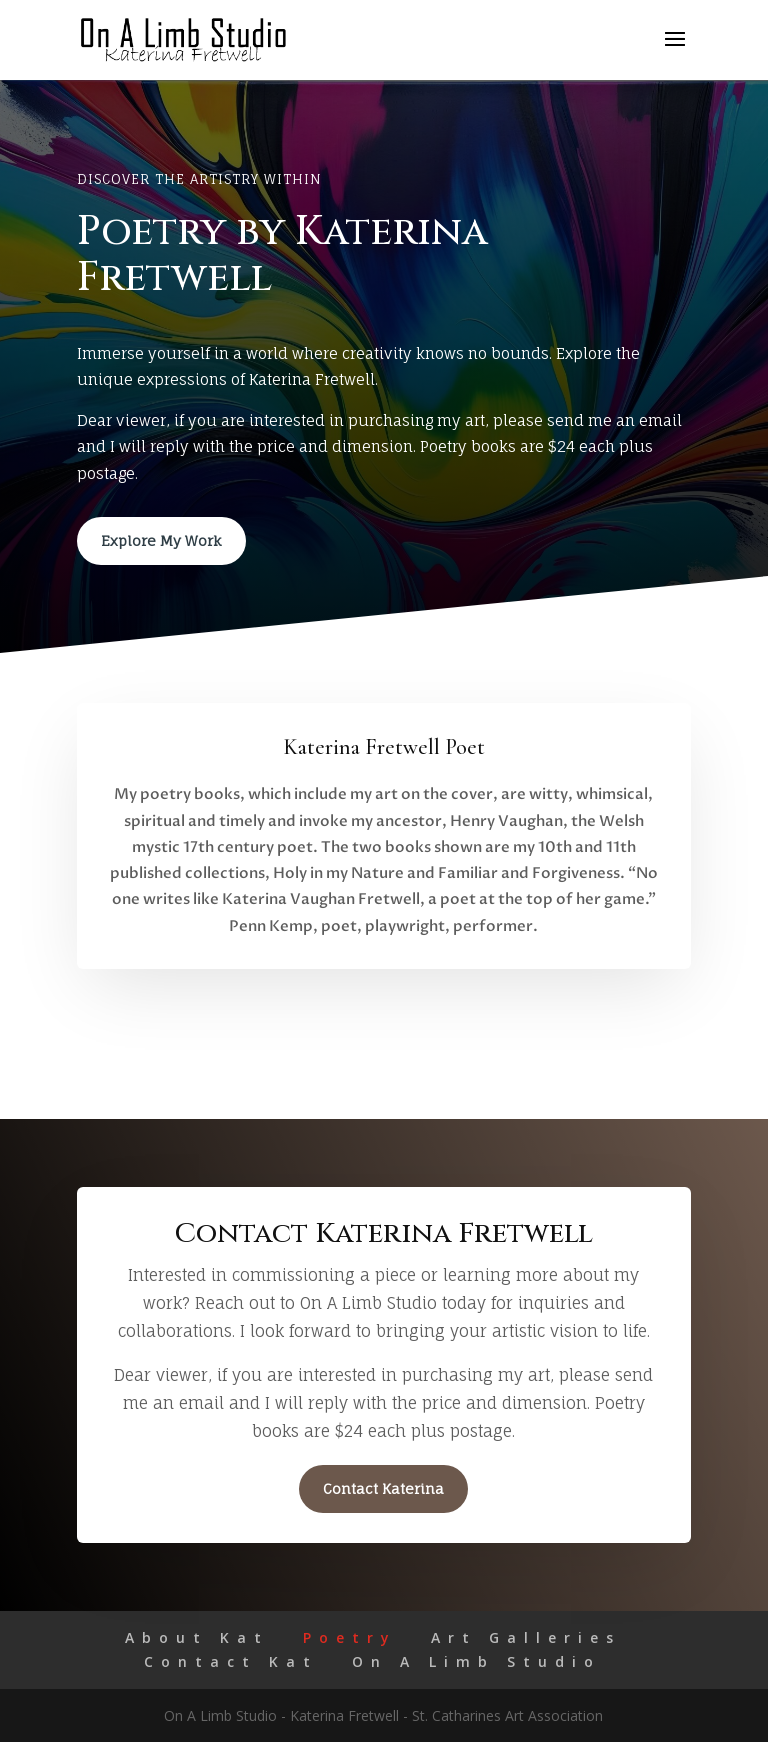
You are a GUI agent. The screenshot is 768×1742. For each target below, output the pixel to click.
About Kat (197, 1637)
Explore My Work (161, 540)
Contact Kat (231, 1661)
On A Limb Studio (476, 1661)
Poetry (350, 1637)
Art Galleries (526, 1637)
